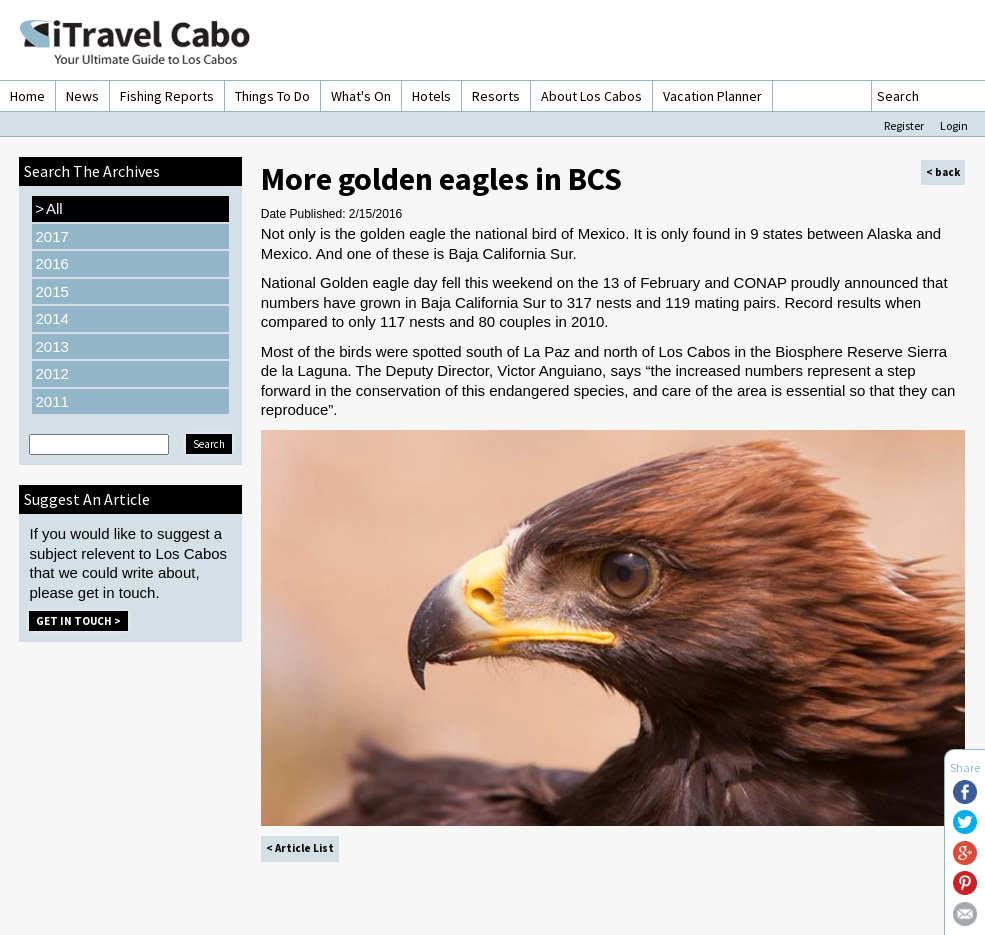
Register (904, 125)
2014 (51, 318)
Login (954, 125)
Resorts (496, 96)
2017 (51, 236)
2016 (51, 263)
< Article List (300, 848)
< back (943, 172)
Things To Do (272, 96)
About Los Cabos (591, 96)
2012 (51, 373)
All (48, 209)
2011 (51, 401)
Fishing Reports (167, 96)
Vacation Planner (712, 96)
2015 (51, 291)
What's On (361, 96)
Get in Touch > (78, 621)
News (82, 96)
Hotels (431, 96)
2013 (51, 346)
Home (27, 96)
